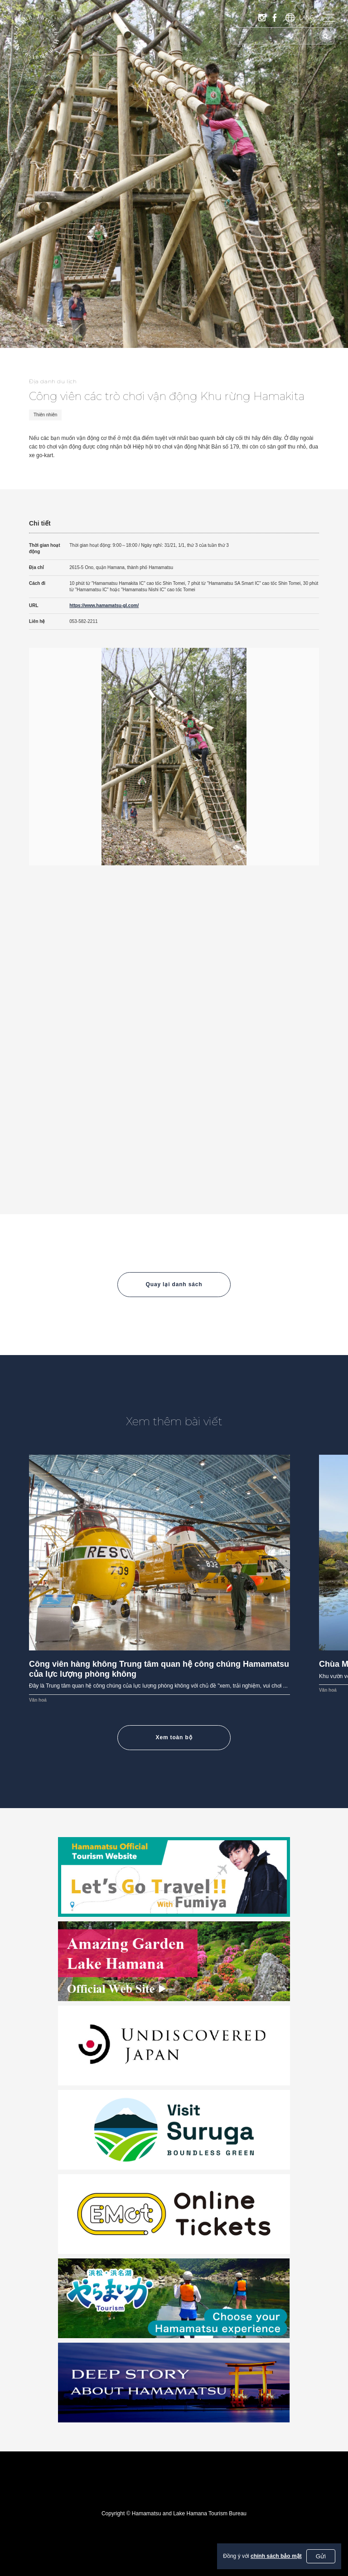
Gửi (321, 2556)
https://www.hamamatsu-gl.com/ (104, 605)
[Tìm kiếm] (325, 35)
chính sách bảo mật (276, 2556)
